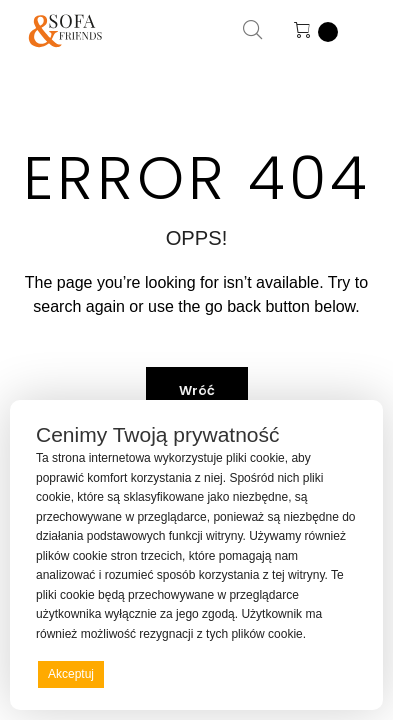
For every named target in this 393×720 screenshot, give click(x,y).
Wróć (197, 390)
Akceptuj (71, 674)
